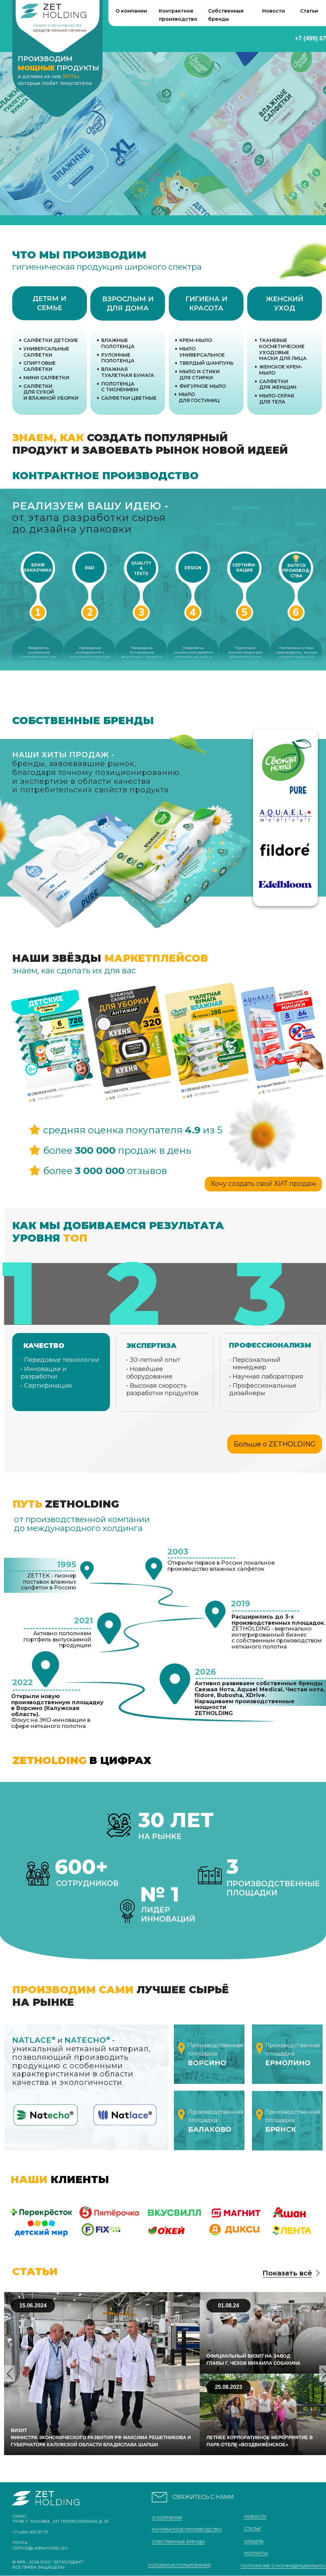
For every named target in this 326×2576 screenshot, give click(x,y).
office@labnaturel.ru (40, 2548)
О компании (131, 11)
